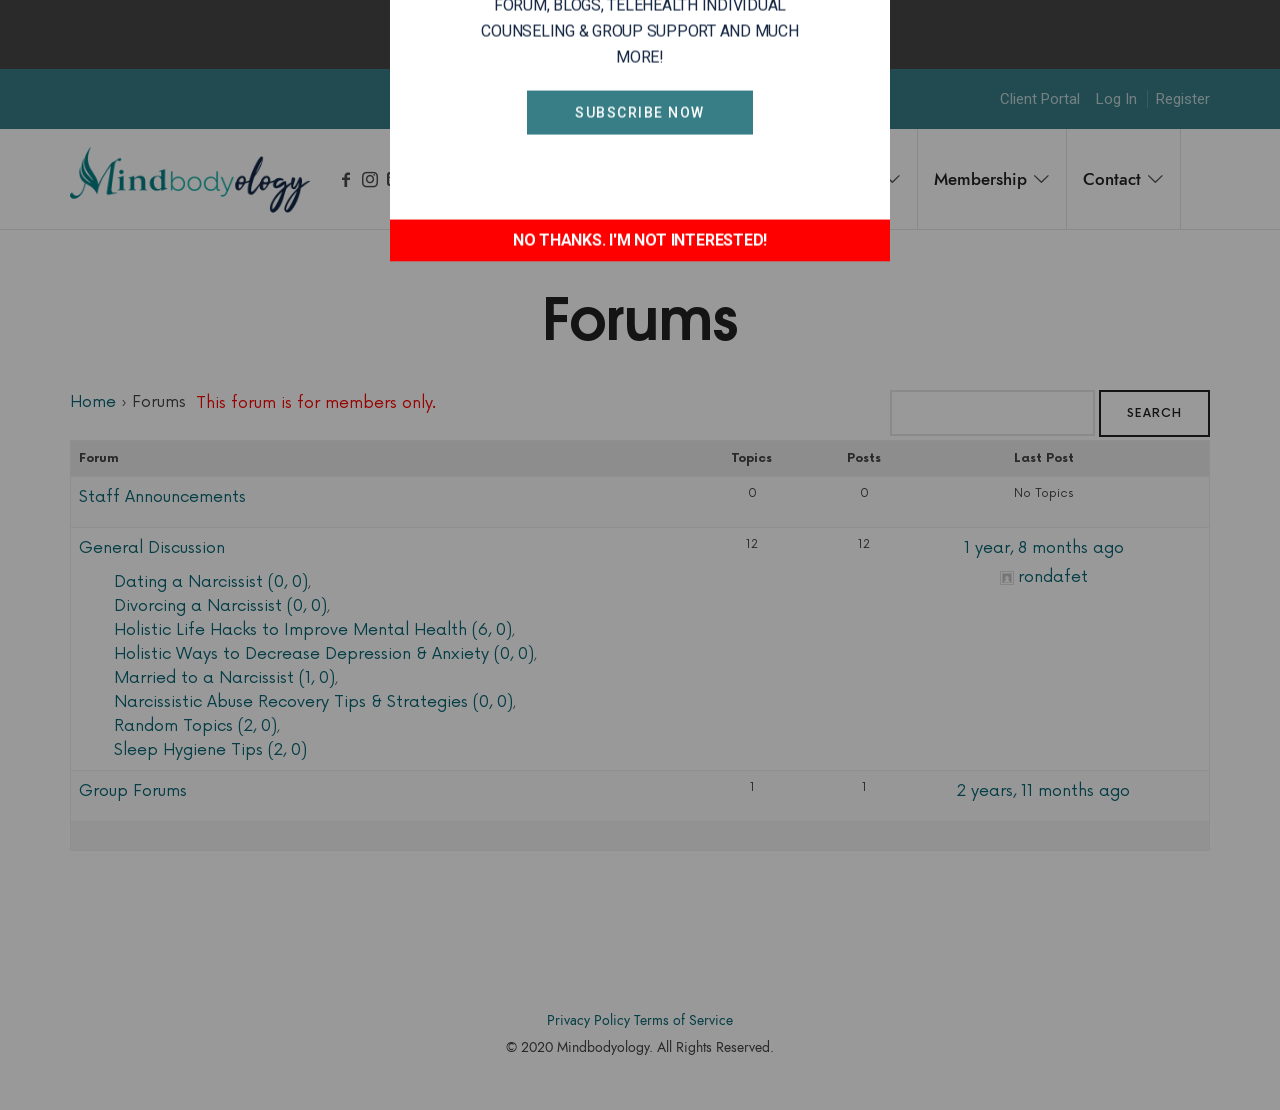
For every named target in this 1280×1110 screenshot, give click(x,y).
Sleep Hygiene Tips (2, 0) (210, 750)
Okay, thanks (769, 33)
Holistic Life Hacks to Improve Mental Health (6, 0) (313, 630)
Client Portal (1040, 99)
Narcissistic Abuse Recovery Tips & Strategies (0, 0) (313, 702)
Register (1183, 99)
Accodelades (644, 1077)
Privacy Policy (588, 1020)
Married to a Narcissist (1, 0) (224, 678)
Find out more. (645, 33)
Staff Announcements (162, 497)
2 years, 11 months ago (1043, 791)
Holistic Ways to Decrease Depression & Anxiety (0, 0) (324, 654)
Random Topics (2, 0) (195, 726)
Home (93, 402)
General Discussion (152, 548)
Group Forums (133, 791)
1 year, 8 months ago (1044, 548)
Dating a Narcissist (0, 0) (211, 582)
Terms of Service (683, 1020)
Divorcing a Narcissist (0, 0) (220, 606)
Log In (1116, 99)
